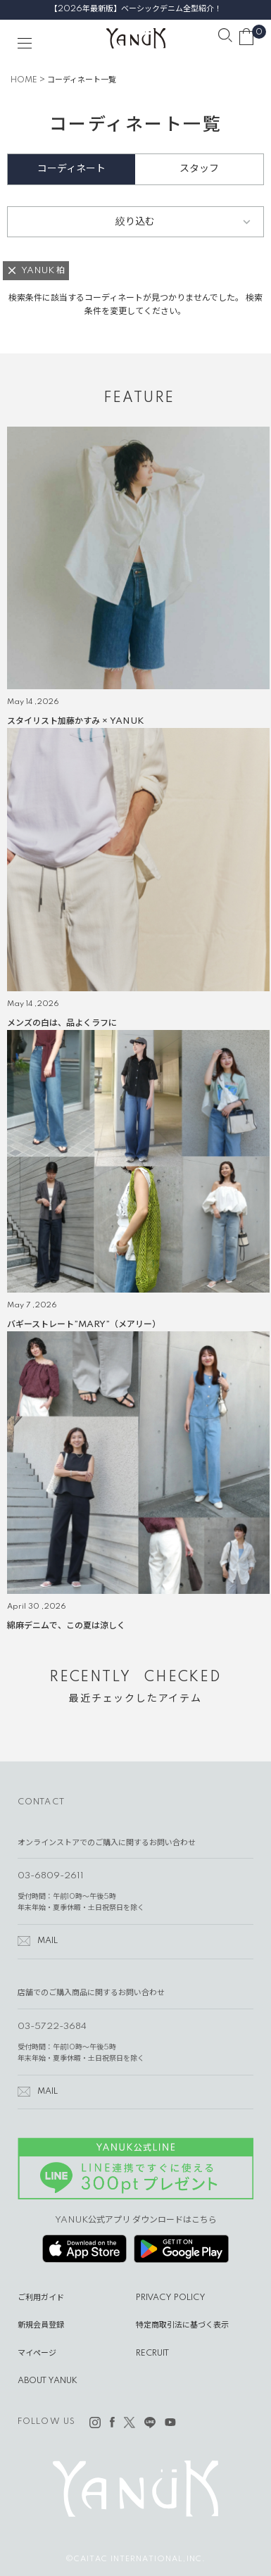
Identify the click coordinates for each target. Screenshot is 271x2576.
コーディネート (71, 169)
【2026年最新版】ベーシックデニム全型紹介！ (136, 9)
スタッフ (199, 169)
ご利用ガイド (41, 2298)
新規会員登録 (41, 2325)
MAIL (47, 1941)
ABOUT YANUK (47, 2381)
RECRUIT (152, 2353)
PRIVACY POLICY (171, 2298)
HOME (24, 80)
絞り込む (135, 221)
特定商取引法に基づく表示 (182, 2325)
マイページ (37, 2353)
